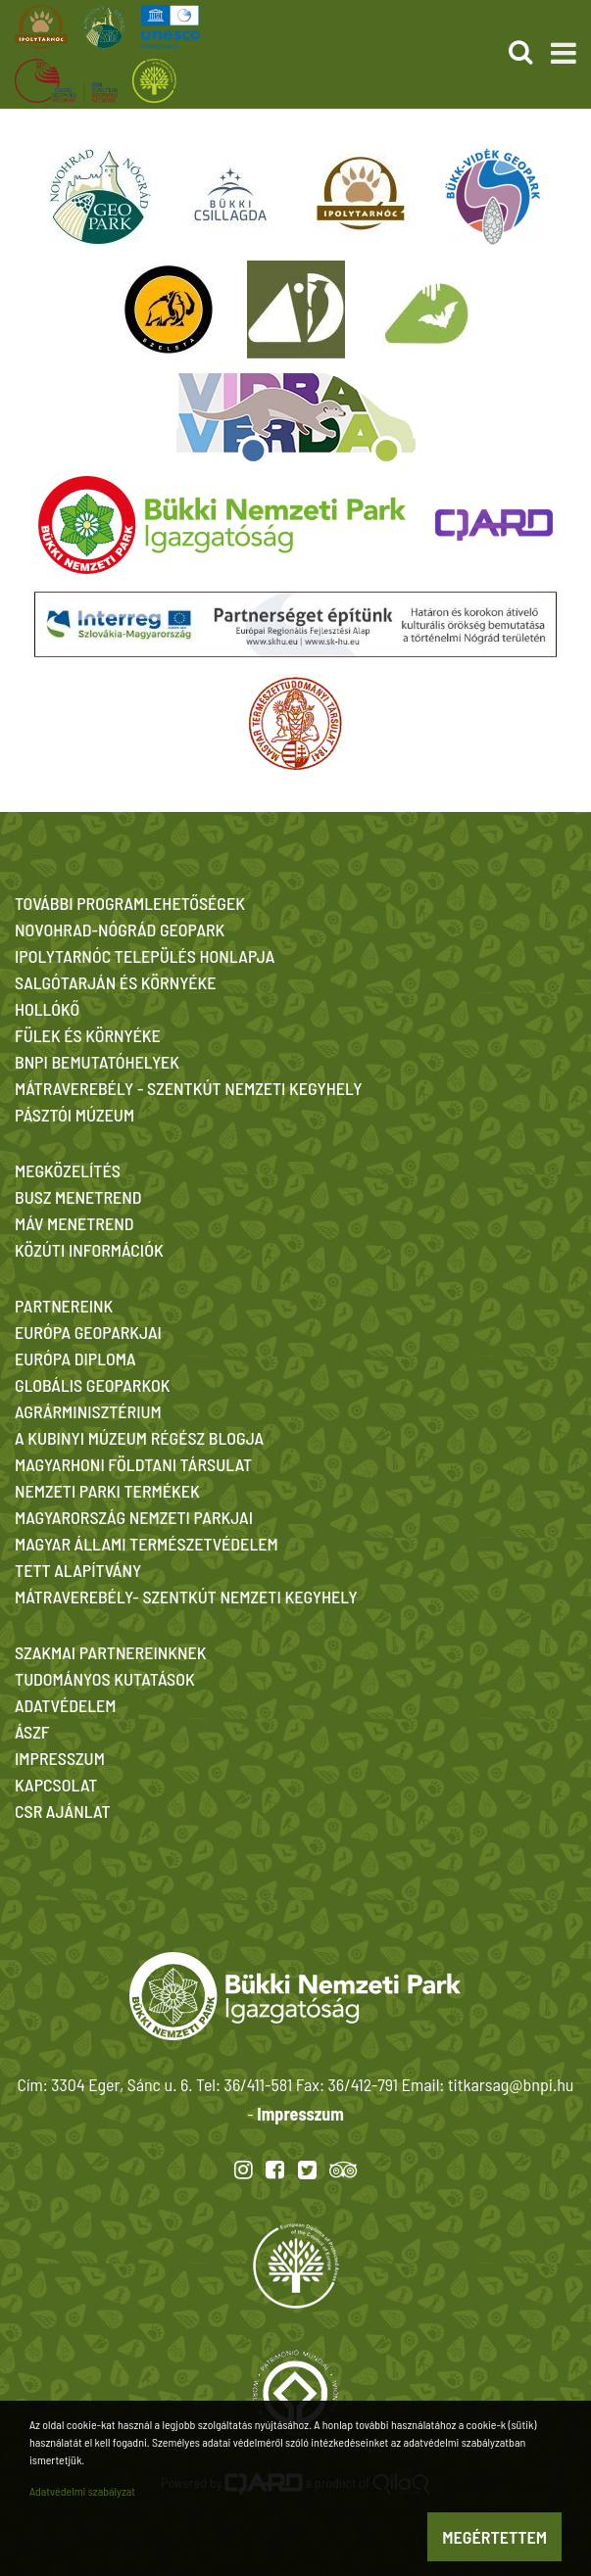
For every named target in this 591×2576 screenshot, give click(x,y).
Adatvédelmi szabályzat (82, 2491)
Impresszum (300, 2113)
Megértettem (494, 2537)
